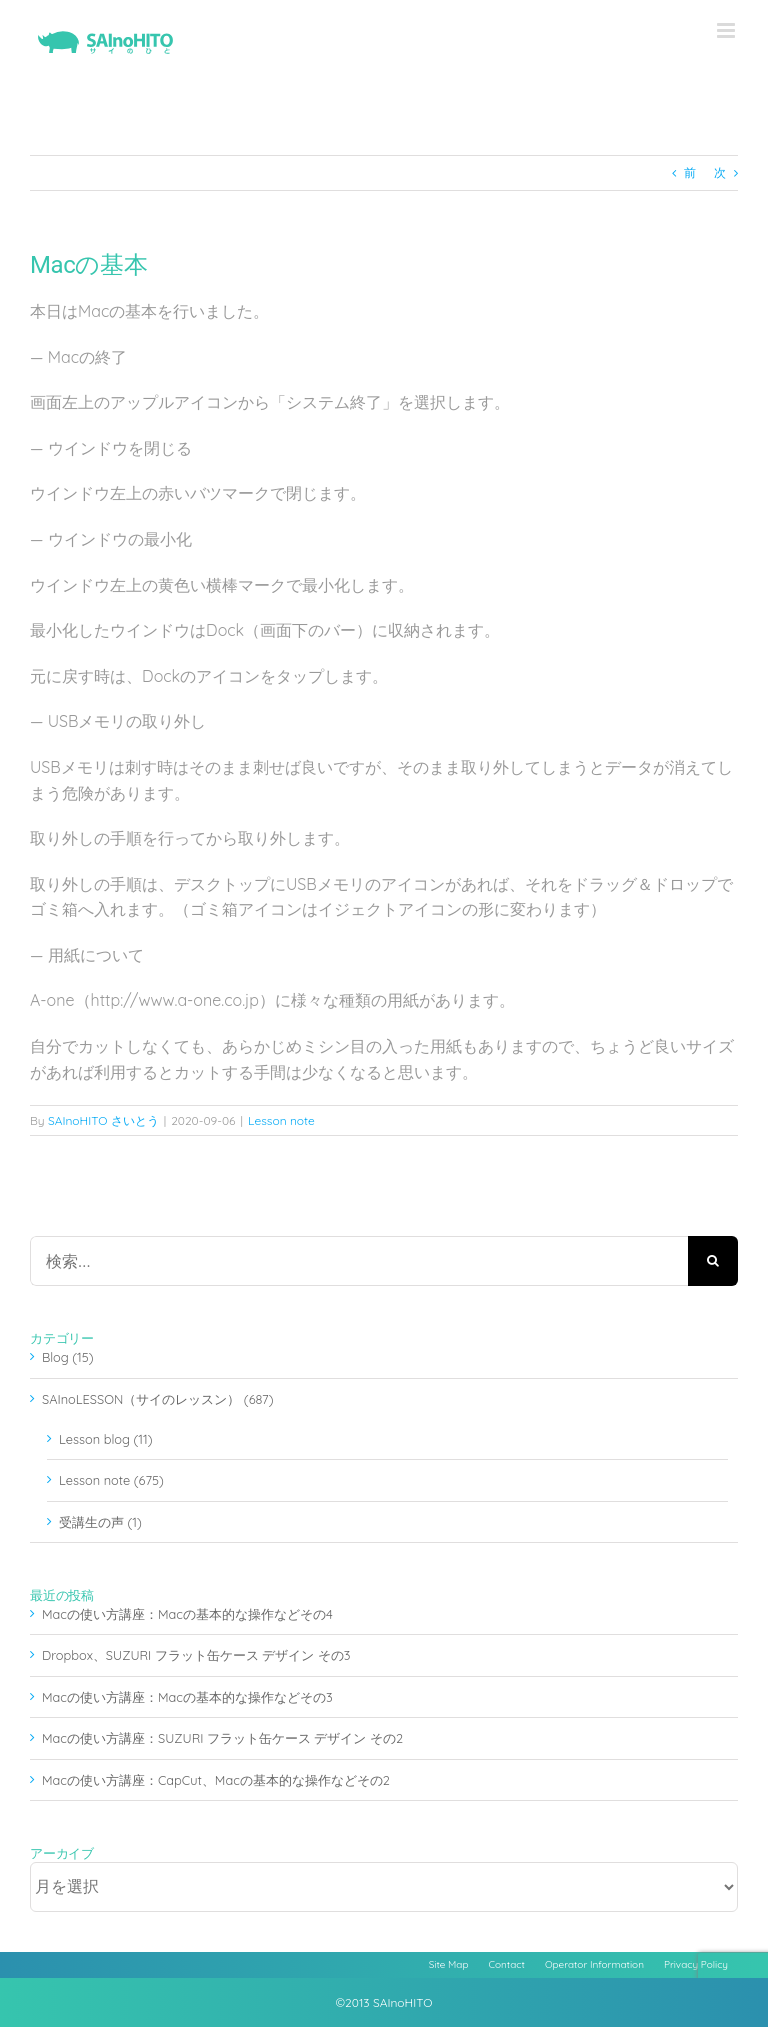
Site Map (449, 1964)
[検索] (713, 1261)
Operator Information (594, 1964)
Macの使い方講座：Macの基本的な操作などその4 (187, 1614)
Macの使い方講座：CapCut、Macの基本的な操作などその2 (216, 1780)
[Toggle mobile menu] (727, 30)
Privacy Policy (696, 1964)
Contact (507, 1964)
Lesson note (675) (111, 1480)
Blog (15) (68, 1357)
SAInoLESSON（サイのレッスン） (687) (157, 1399)
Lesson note (281, 1120)
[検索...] (359, 1261)
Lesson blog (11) (105, 1439)
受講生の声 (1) (100, 1522)
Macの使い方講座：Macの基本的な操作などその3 (187, 1697)
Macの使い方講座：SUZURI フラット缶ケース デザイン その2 (222, 1738)
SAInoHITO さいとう (103, 1120)
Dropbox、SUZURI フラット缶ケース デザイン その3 (196, 1655)
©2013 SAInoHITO (384, 2002)
